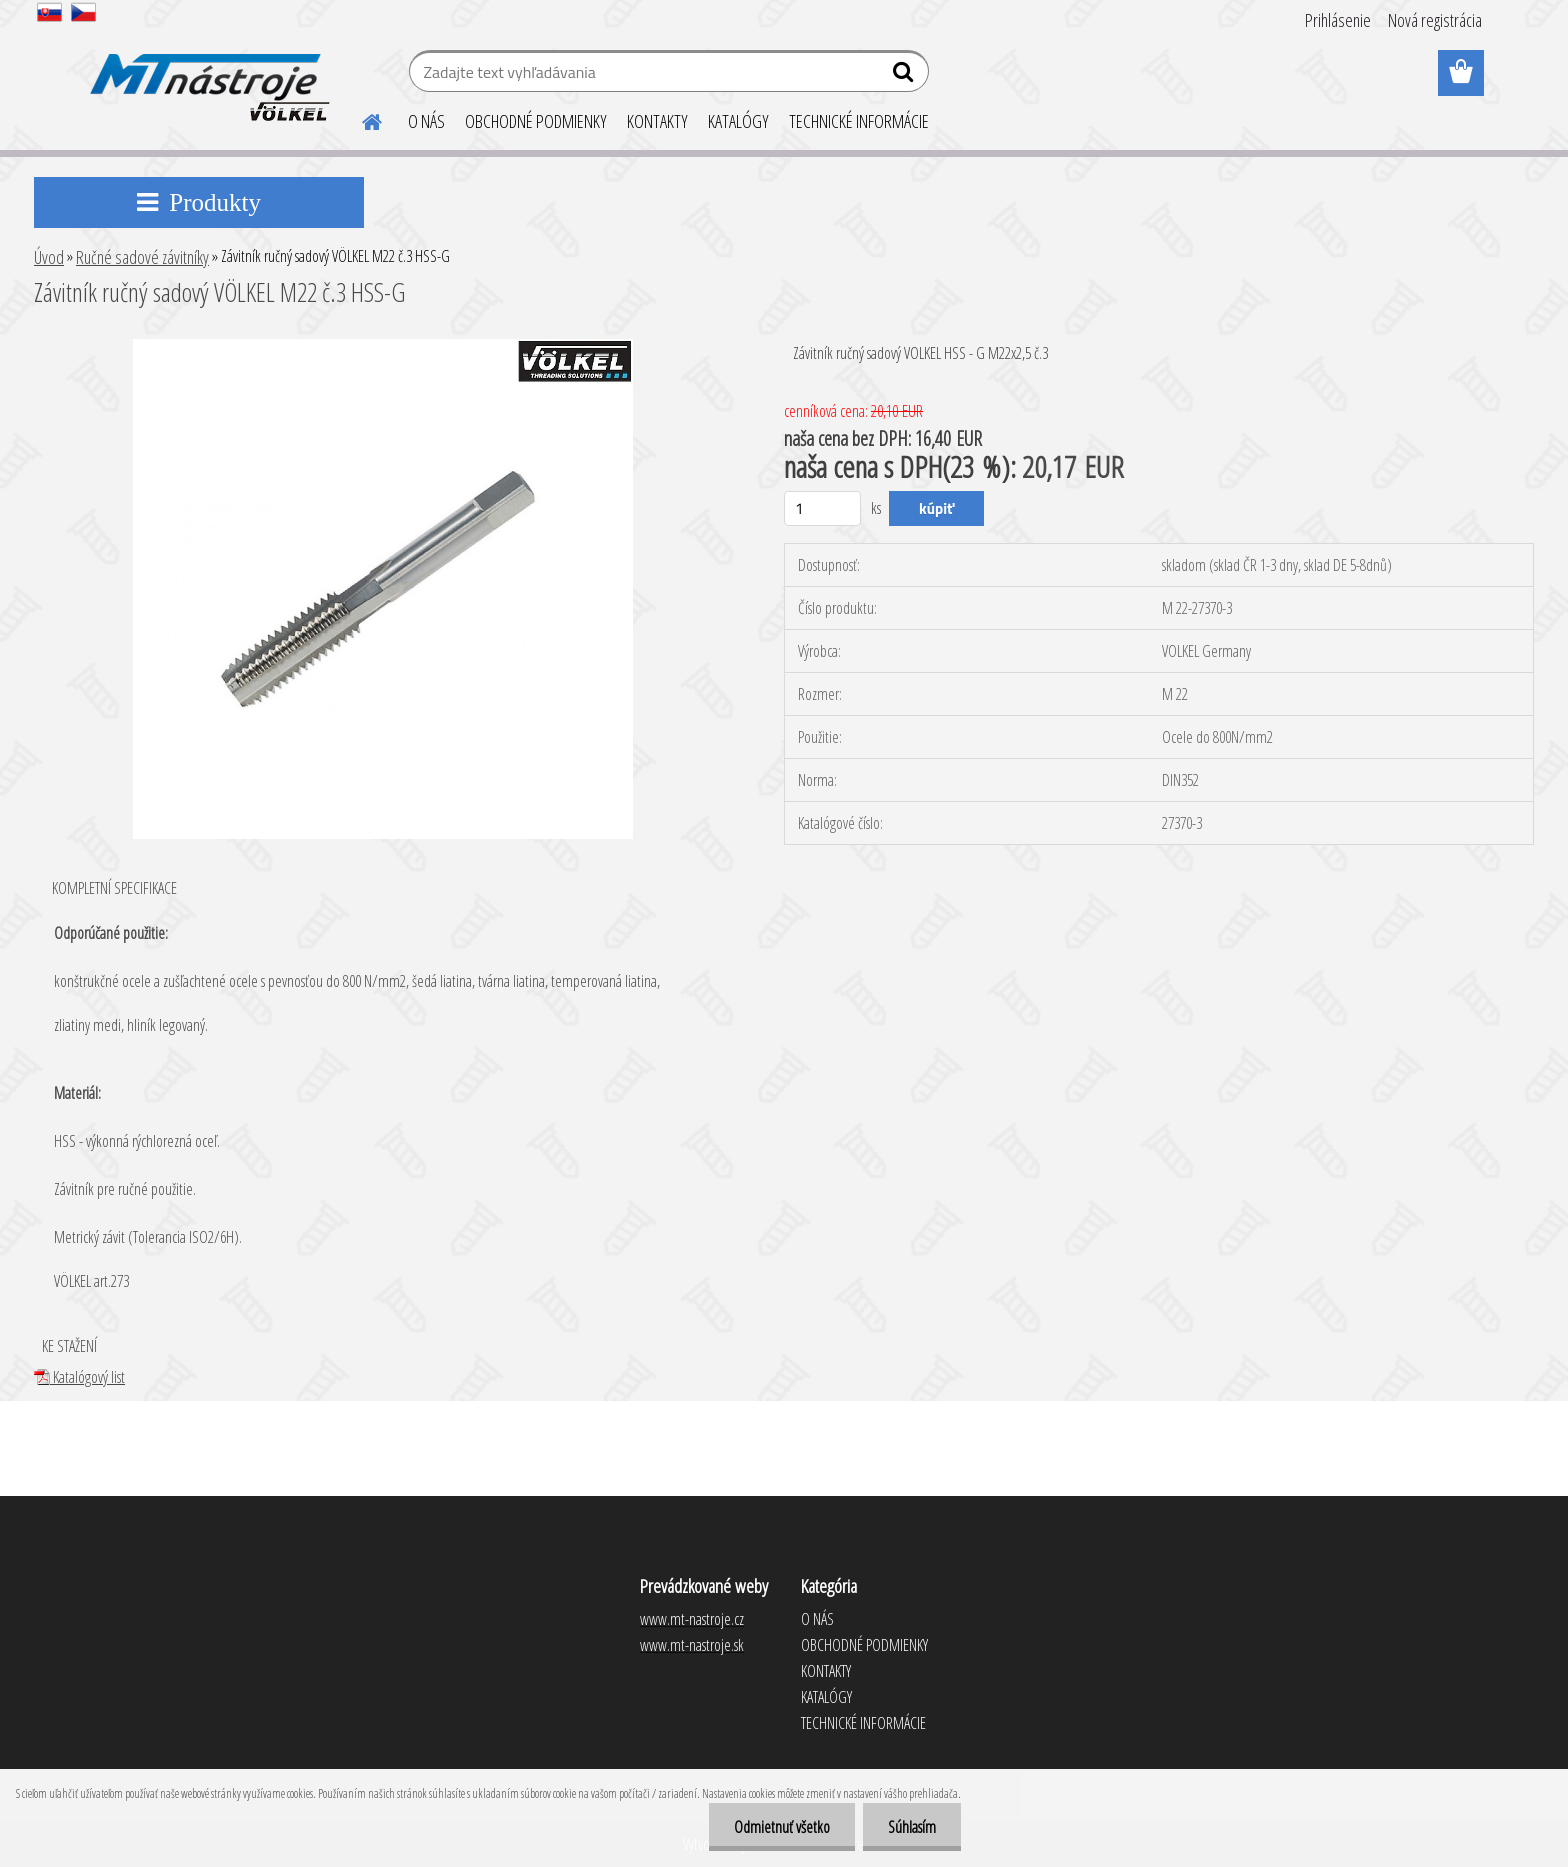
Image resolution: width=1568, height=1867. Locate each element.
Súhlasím (912, 1827)
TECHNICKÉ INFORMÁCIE (859, 121)
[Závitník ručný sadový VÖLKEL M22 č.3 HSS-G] (383, 347)
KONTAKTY (657, 121)
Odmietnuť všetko (782, 1827)
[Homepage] (360, 119)
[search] (905, 76)
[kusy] (822, 508)
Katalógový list (79, 1377)
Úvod (49, 257)
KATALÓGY (738, 121)
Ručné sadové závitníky (142, 257)
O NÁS (426, 121)
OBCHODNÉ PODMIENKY (536, 121)
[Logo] (206, 74)
